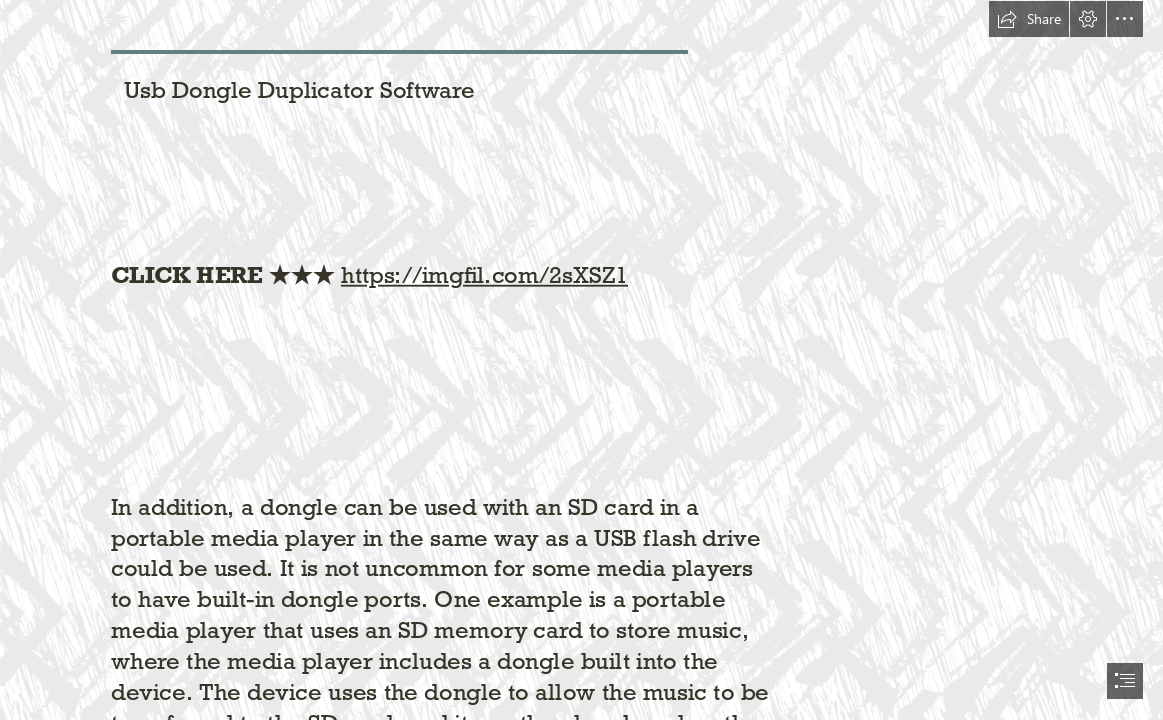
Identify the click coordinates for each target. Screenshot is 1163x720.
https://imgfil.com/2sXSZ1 (484, 274)
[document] (581, 360)
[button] (1029, 19)
